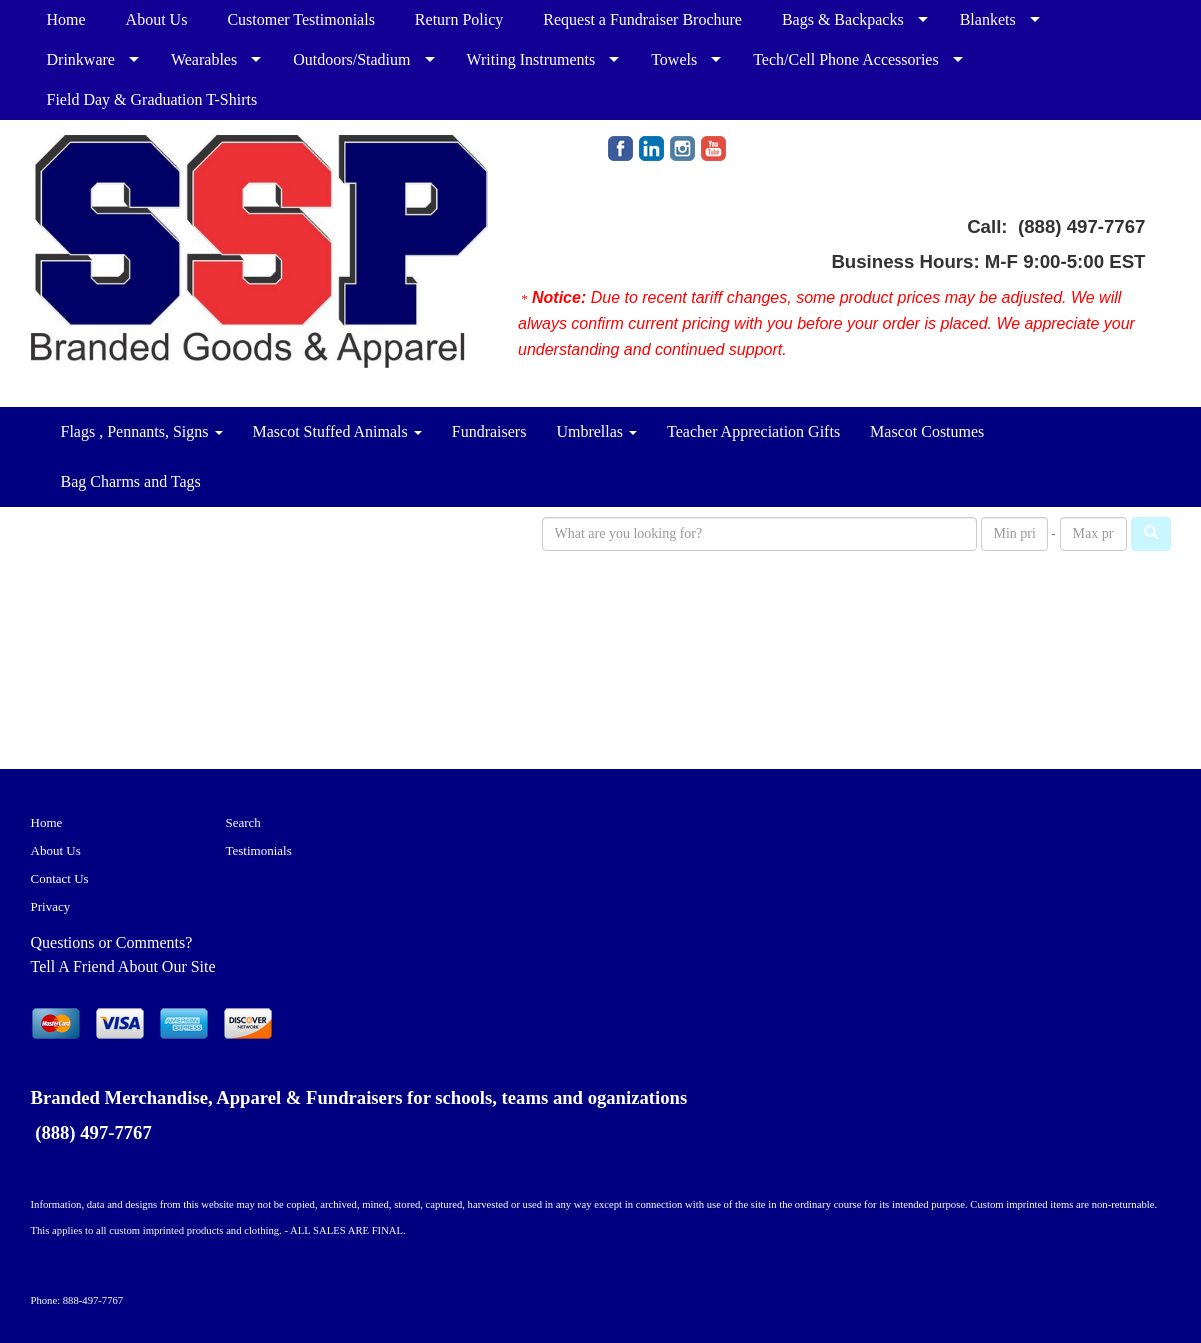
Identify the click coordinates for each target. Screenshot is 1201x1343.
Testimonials (259, 850)
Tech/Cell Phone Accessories (846, 59)
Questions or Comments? (112, 942)
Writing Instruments (531, 59)
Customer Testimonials (300, 19)
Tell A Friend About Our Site (123, 966)
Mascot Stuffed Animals (337, 431)
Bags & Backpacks (843, 19)
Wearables (204, 59)
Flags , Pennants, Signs (142, 431)
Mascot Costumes (927, 431)
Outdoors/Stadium (351, 59)
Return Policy (459, 19)
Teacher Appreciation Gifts (753, 431)
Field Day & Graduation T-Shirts (152, 99)
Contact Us (60, 878)
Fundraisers (489, 431)
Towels (674, 59)
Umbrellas (596, 431)
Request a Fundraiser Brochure (642, 19)
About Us (157, 19)
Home (66, 19)
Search (243, 822)
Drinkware (81, 59)
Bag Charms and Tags (131, 481)
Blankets (988, 19)
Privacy (51, 906)
